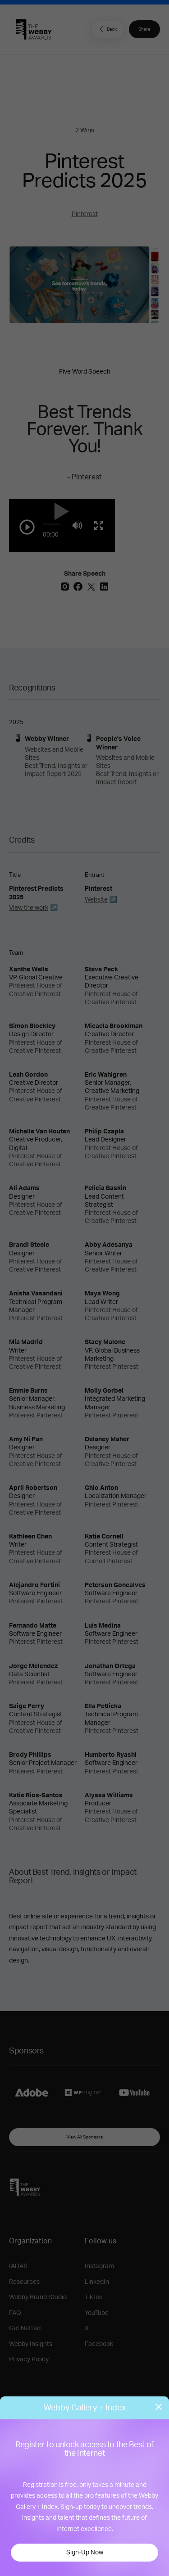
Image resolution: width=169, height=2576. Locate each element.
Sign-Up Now (84, 2552)
